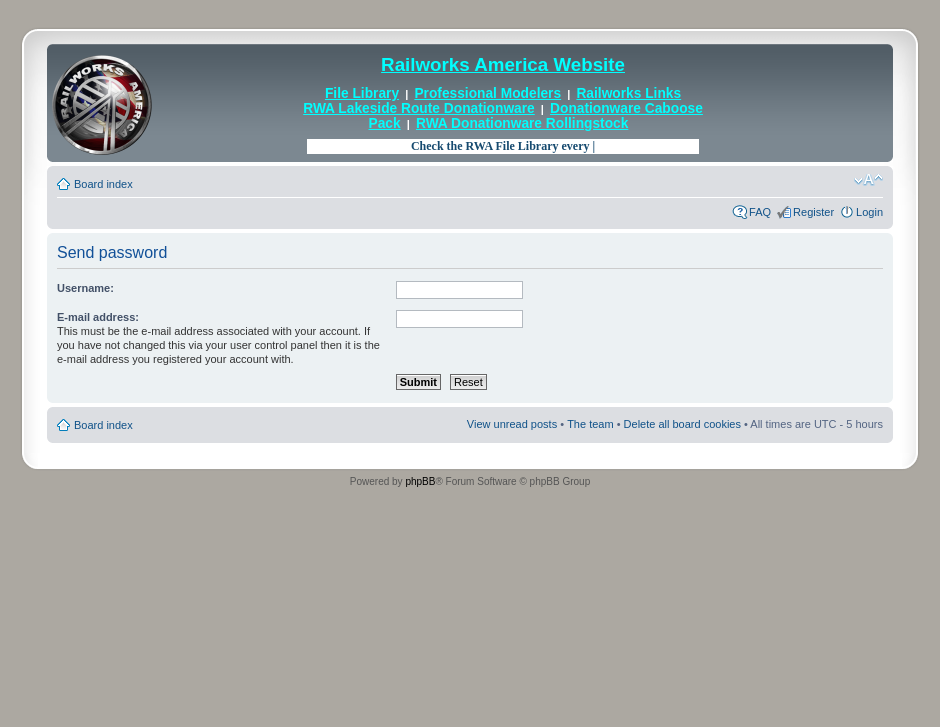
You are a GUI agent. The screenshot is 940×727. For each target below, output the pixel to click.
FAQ (760, 212)
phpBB (420, 481)
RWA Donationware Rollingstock (522, 123)
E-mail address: (98, 317)
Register (813, 212)
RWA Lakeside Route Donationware (419, 108)
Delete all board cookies (682, 424)
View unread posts (512, 424)
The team (590, 424)
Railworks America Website (503, 64)
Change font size (868, 180)
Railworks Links (628, 93)
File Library (362, 93)
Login (869, 212)
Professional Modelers (487, 93)
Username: (85, 288)
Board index (103, 184)
